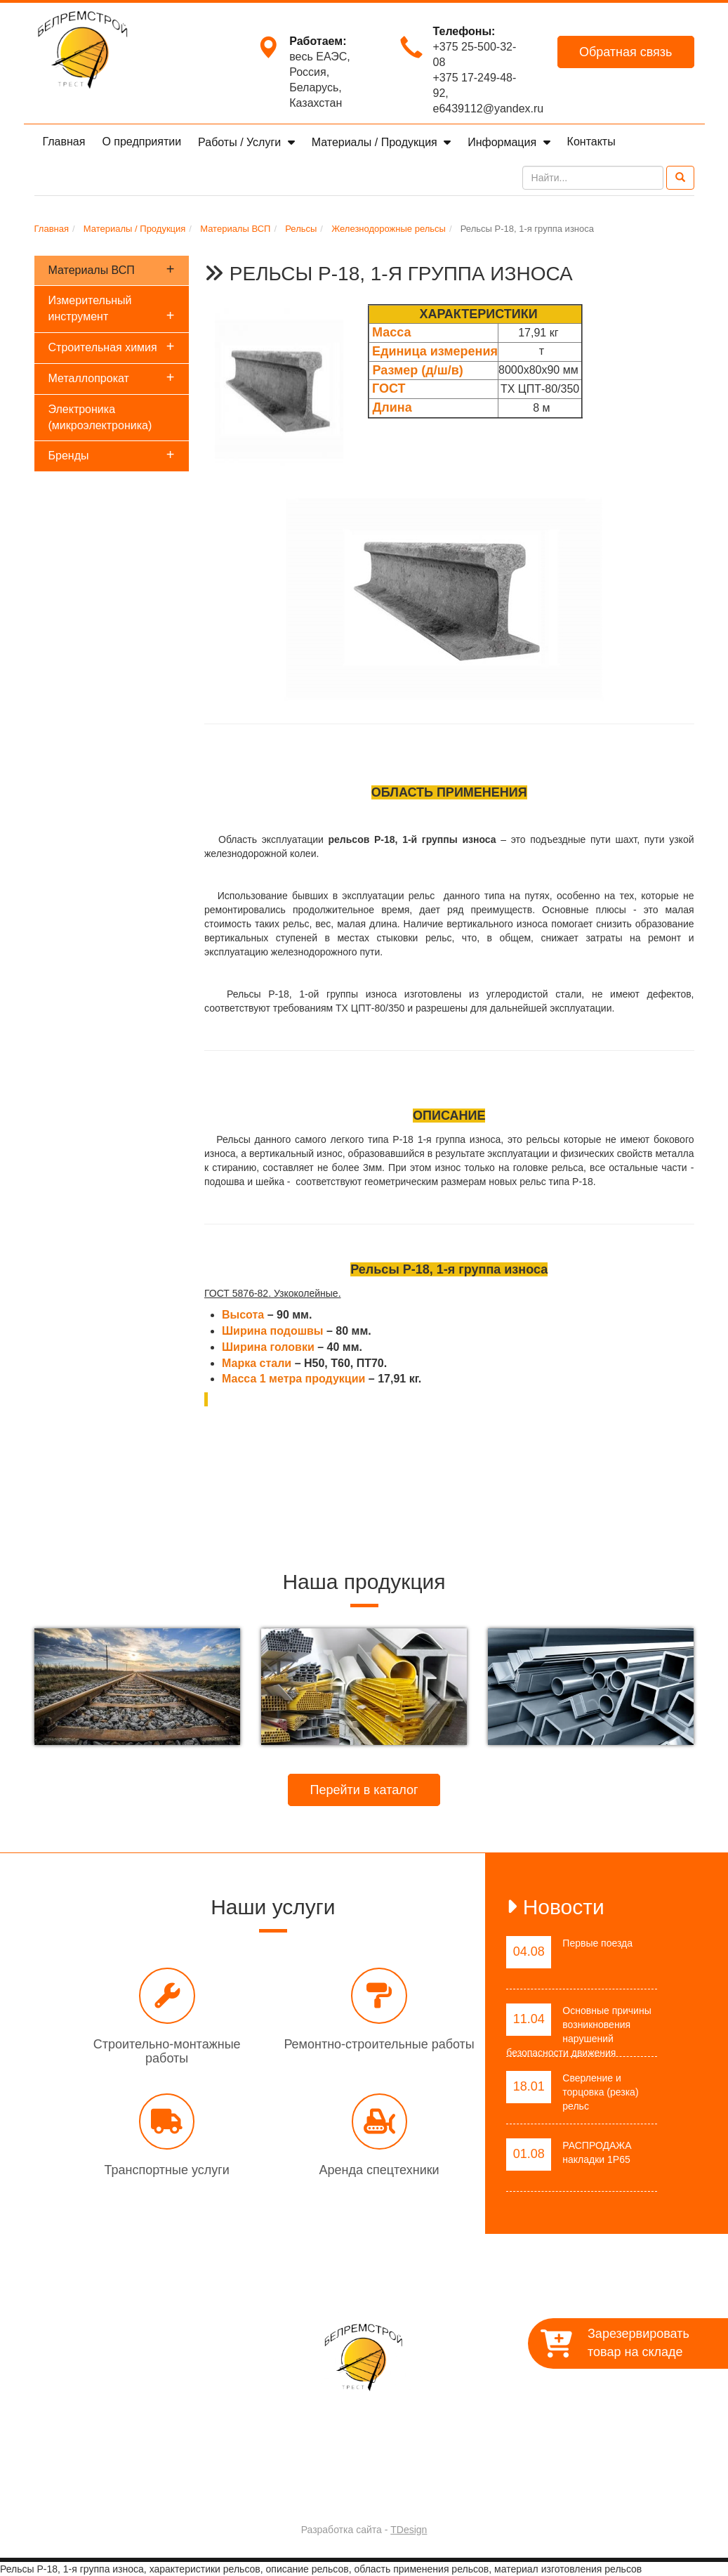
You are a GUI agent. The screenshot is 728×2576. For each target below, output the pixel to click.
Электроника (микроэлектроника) (100, 417)
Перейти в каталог (364, 1790)
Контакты (591, 142)
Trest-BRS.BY (327, 2493)
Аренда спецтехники (379, 2170)
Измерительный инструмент (111, 308)
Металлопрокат (111, 377)
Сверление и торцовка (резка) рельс (600, 2092)
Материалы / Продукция (376, 142)
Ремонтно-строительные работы (379, 2044)
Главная (64, 142)
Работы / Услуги (241, 142)
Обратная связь (626, 52)
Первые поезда (597, 1943)
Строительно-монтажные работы (167, 2051)
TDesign (408, 2529)
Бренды (111, 454)
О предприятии (141, 142)
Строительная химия (111, 346)
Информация (503, 142)
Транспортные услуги (166, 2170)
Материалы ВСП (111, 269)
